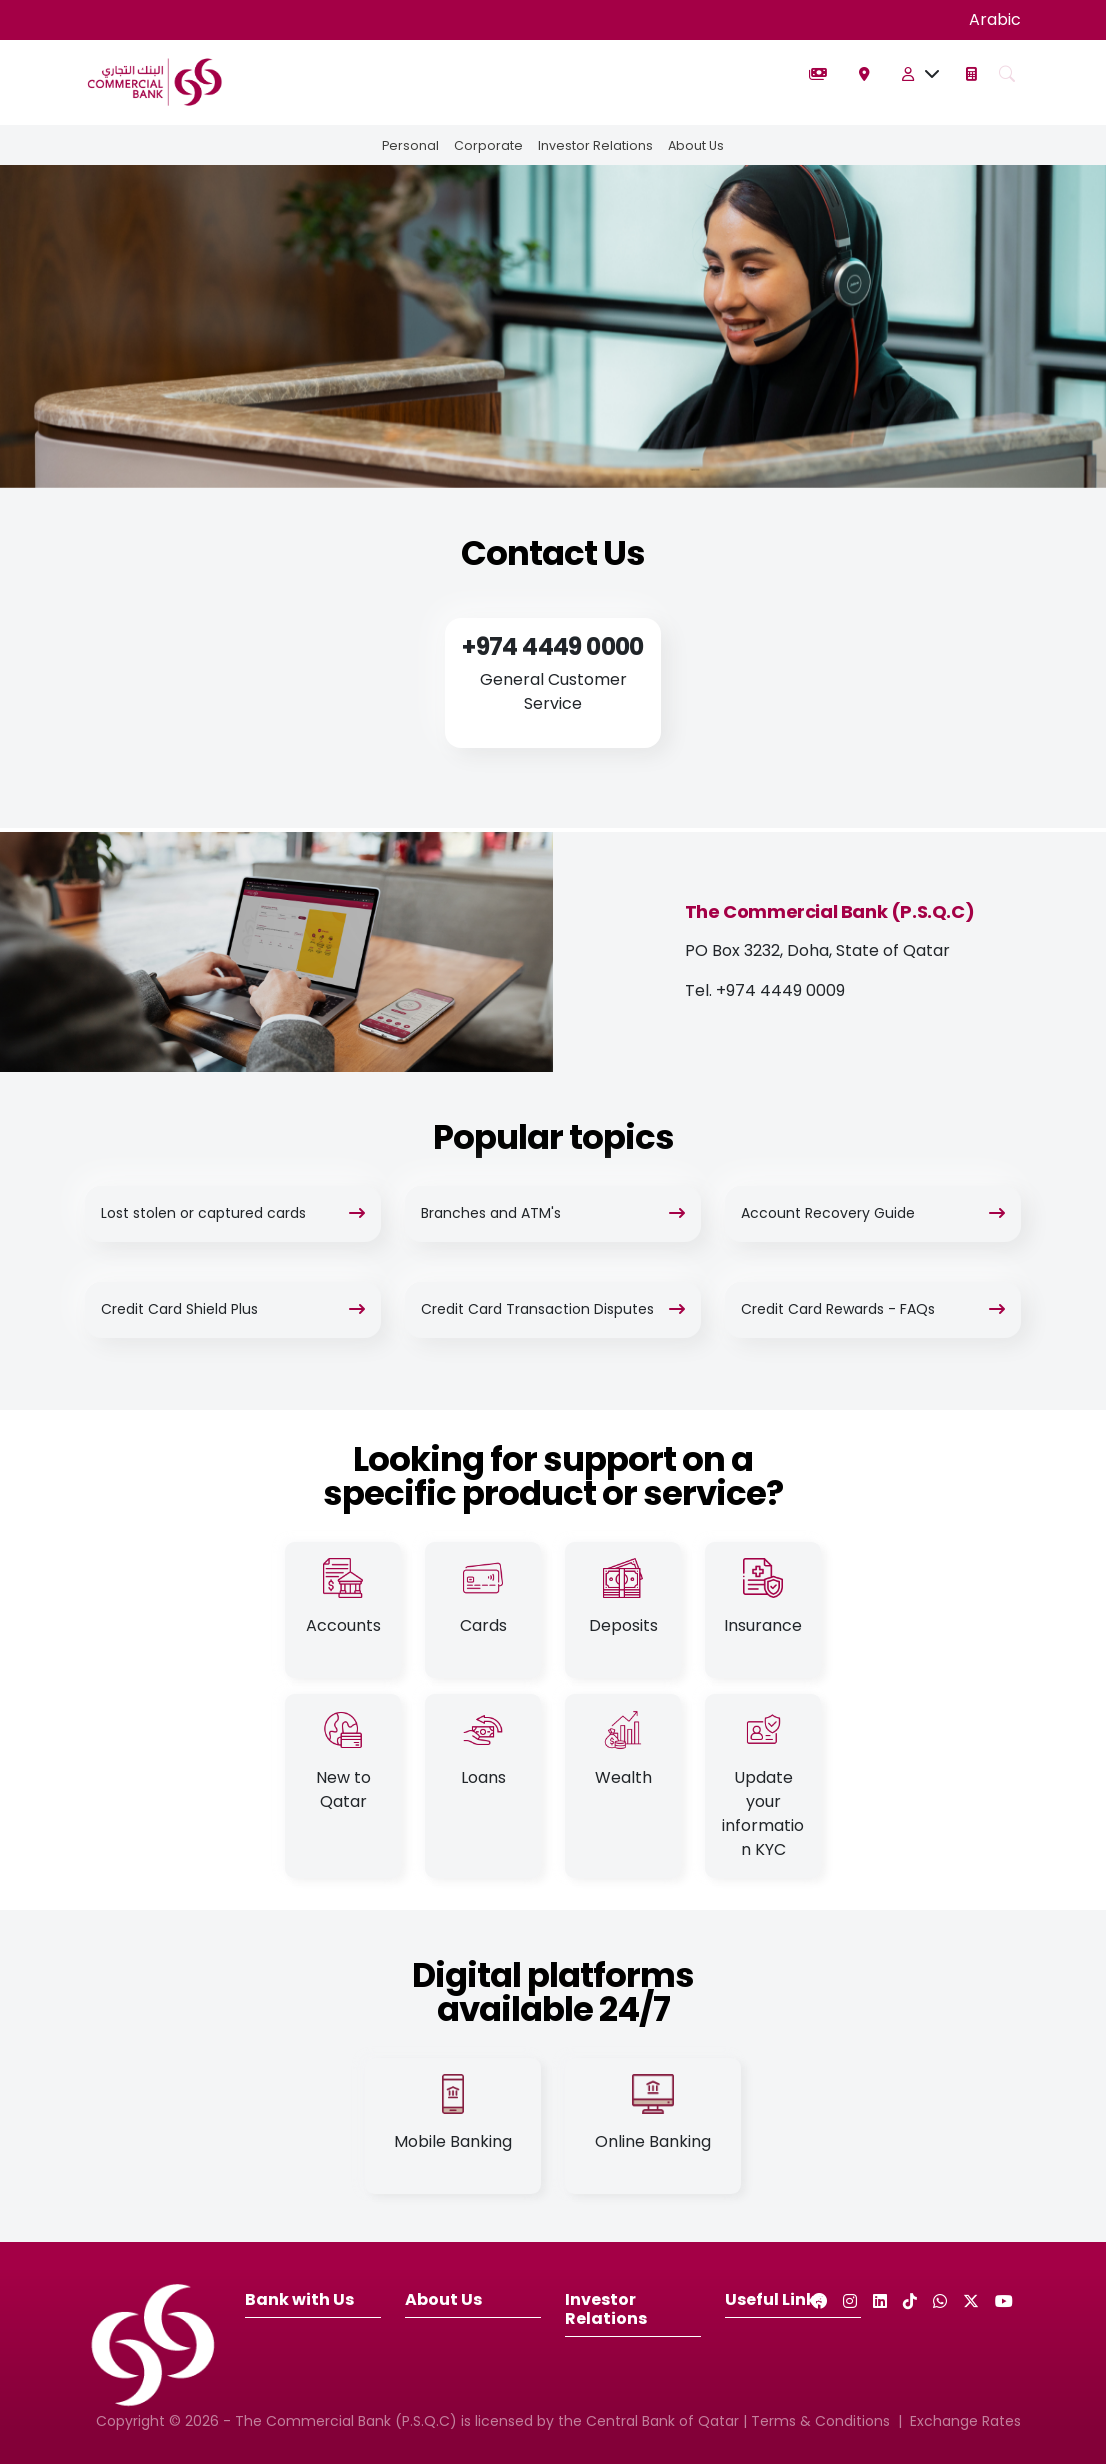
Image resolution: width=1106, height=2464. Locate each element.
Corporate (487, 145)
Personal (408, 145)
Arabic (995, 19)
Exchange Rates (965, 2421)
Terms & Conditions (820, 2421)
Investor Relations (595, 145)
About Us (698, 145)
